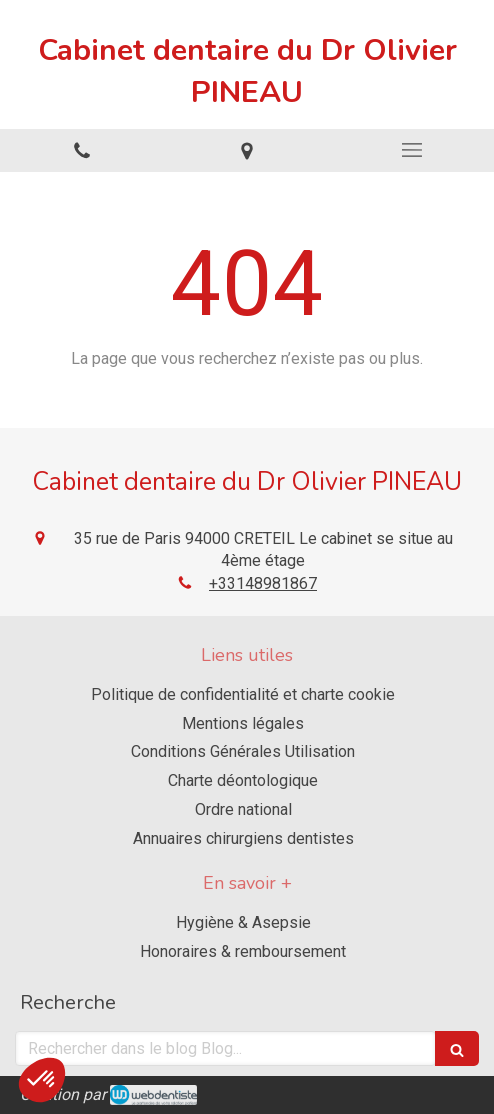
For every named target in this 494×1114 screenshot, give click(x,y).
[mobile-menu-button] (411, 150)
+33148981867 (263, 583)
